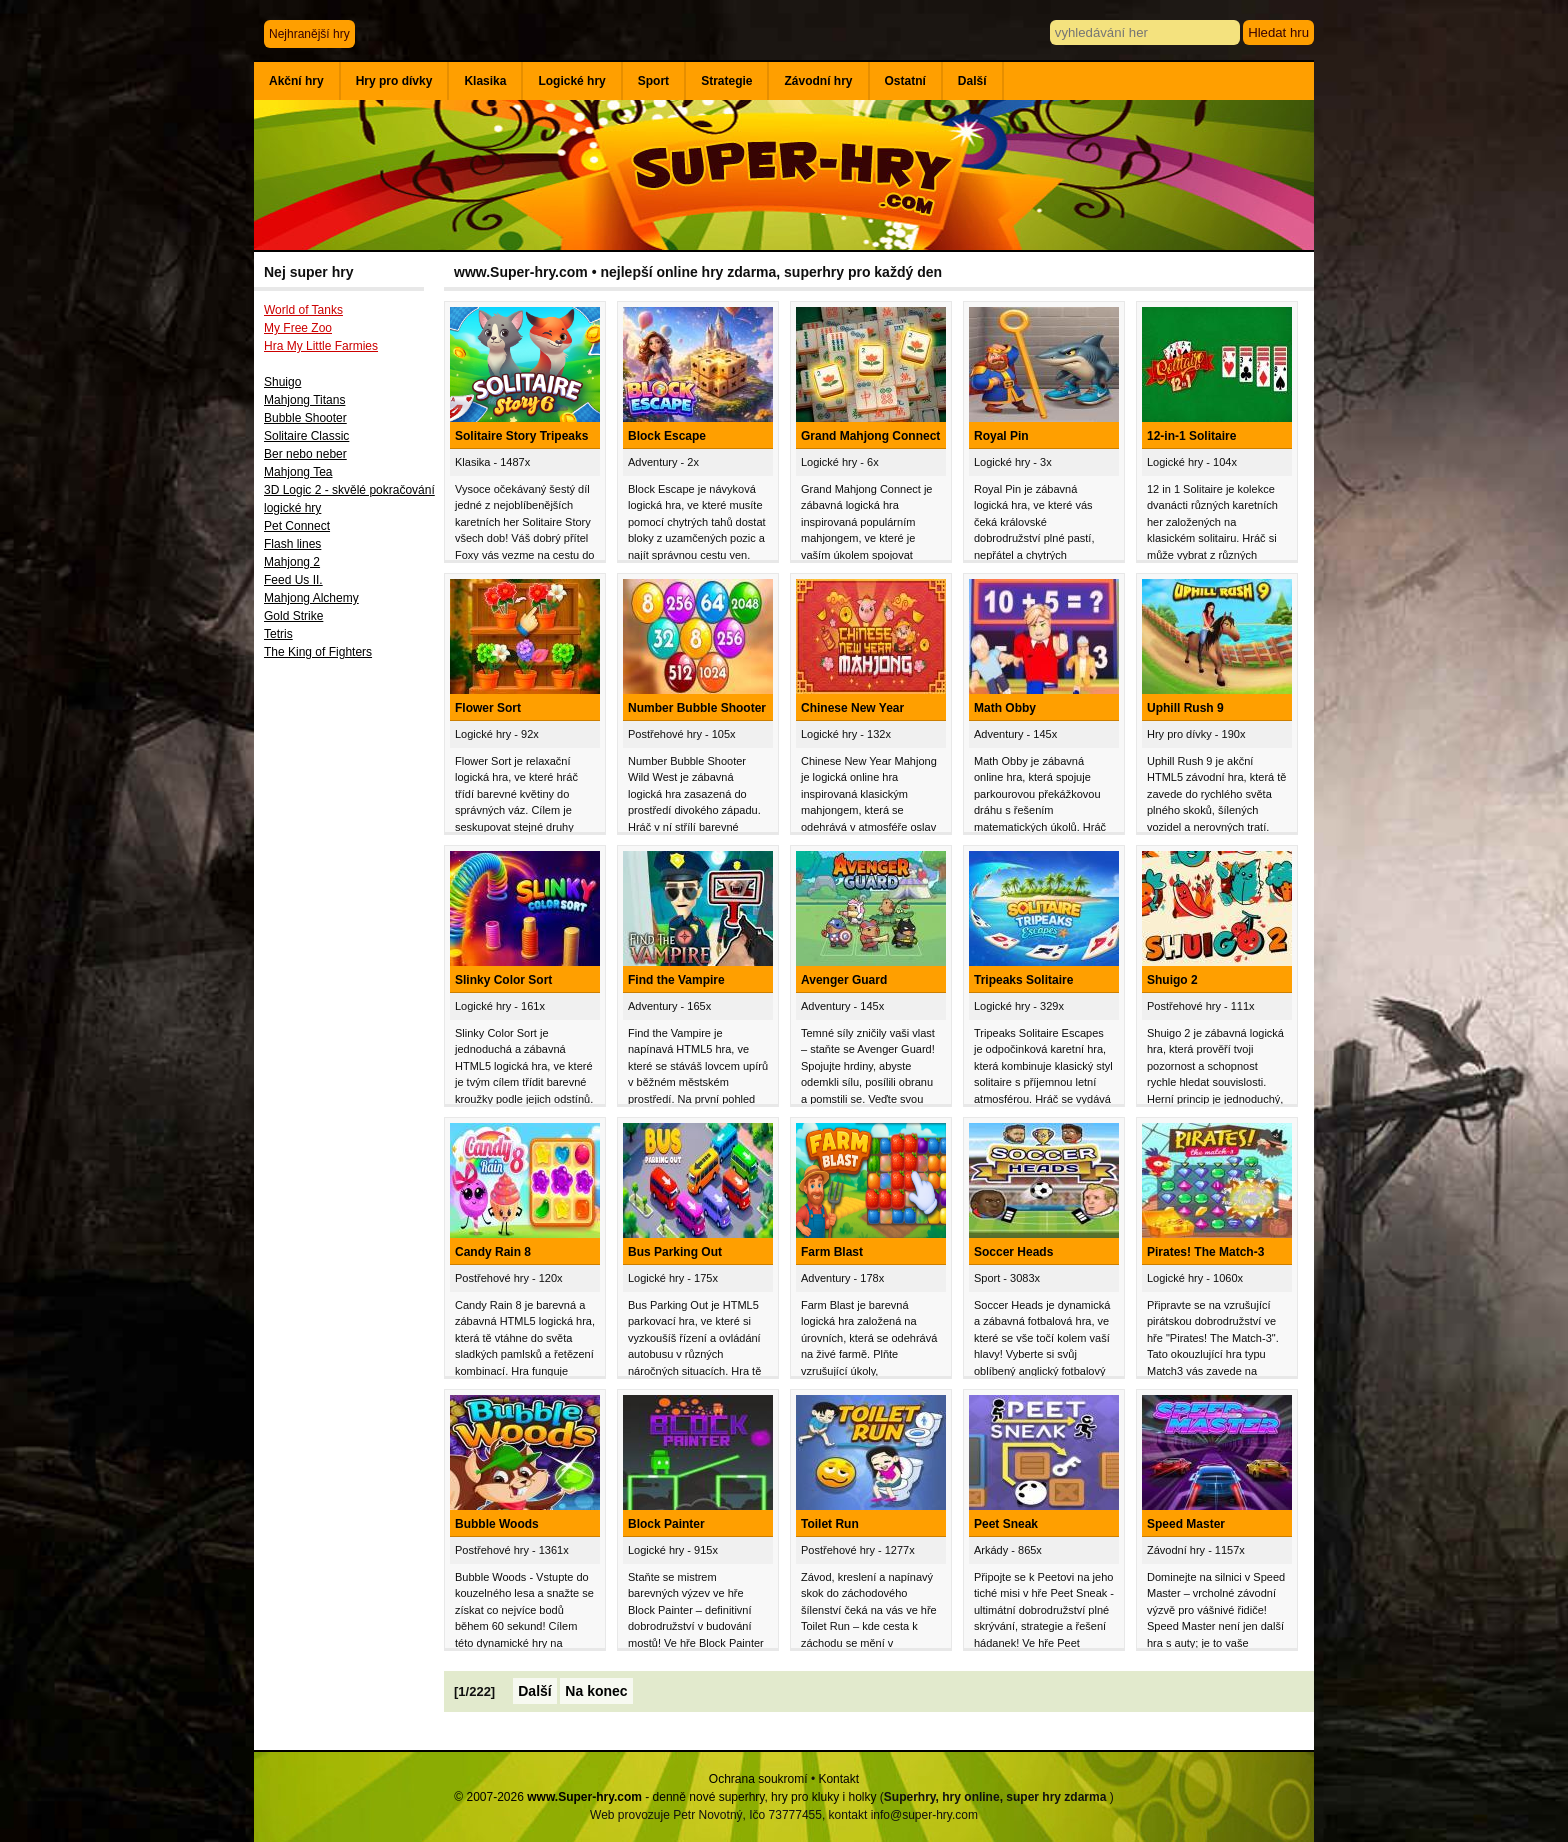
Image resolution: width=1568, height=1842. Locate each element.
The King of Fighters (318, 652)
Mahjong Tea (298, 472)
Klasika (485, 81)
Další (972, 81)
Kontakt (838, 1779)
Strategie (726, 81)
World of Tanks (303, 310)
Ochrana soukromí (758, 1779)
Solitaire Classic (306, 436)
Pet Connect (297, 526)
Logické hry (571, 81)
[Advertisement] (349, 997)
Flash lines (292, 544)
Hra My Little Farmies (321, 346)
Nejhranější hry (309, 34)
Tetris (278, 634)
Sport (653, 81)
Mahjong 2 (292, 562)
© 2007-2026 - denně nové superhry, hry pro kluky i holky (665, 1797)
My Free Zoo (298, 328)
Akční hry (296, 81)
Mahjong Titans (304, 400)
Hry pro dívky (394, 81)
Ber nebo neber (305, 454)
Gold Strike (293, 616)
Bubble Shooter (305, 418)
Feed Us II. (293, 580)
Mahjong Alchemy (311, 598)
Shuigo (282, 382)
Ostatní (905, 81)
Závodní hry (818, 81)
